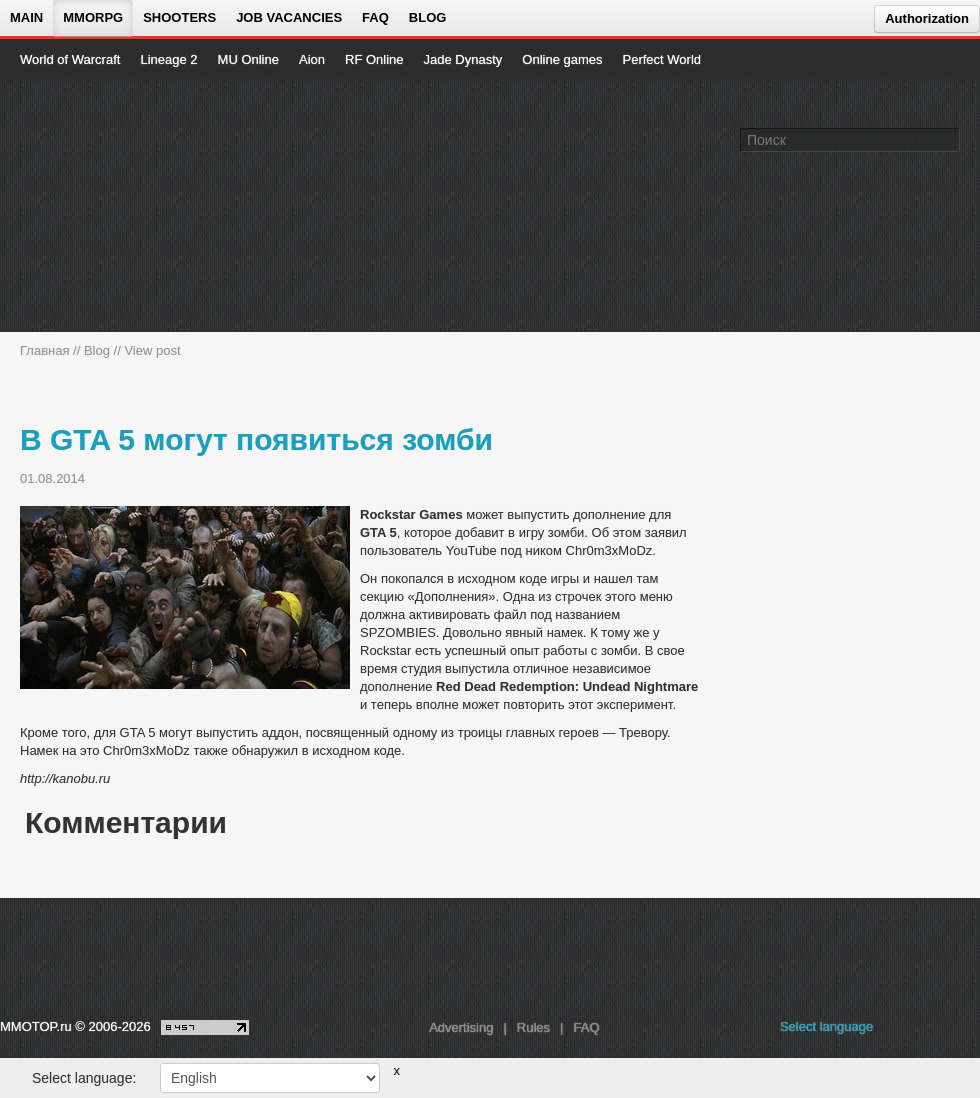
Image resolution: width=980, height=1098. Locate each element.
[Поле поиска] (948, 139)
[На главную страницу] (87, 206)
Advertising (461, 1027)
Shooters (179, 17)
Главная (44, 350)
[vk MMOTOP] (902, 1032)
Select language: (84, 1078)
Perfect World (662, 59)
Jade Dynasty (463, 59)
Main (26, 17)
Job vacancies (289, 17)
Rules (533, 1027)
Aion (312, 59)
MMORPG (93, 17)
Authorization (927, 18)
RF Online (374, 59)
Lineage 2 (168, 59)
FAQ (375, 17)
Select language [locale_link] (826, 1026)
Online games (562, 59)
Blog (428, 17)
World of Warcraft (70, 59)
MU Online (248, 59)
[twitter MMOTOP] (966, 1032)
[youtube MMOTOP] (934, 1032)
